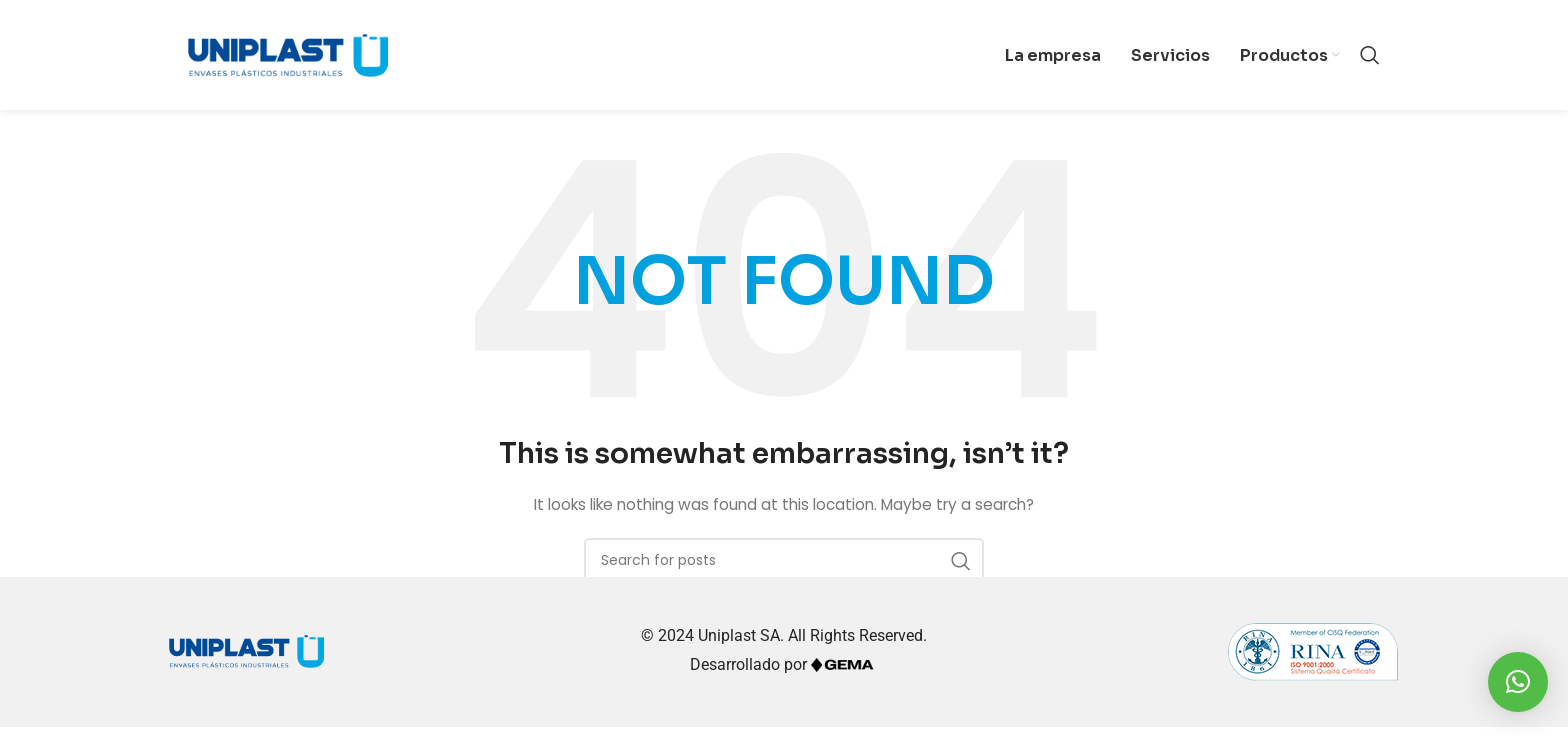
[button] (1518, 682)
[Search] (1370, 60)
